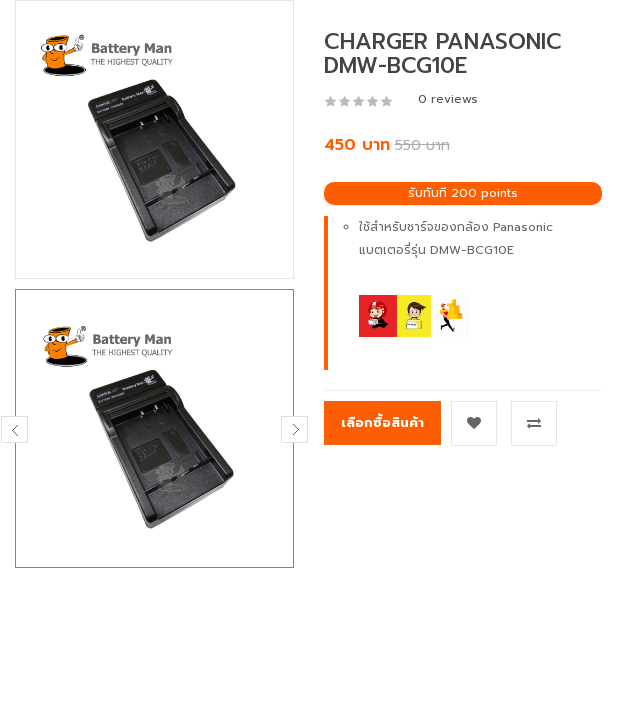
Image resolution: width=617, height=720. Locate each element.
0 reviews (448, 99)
